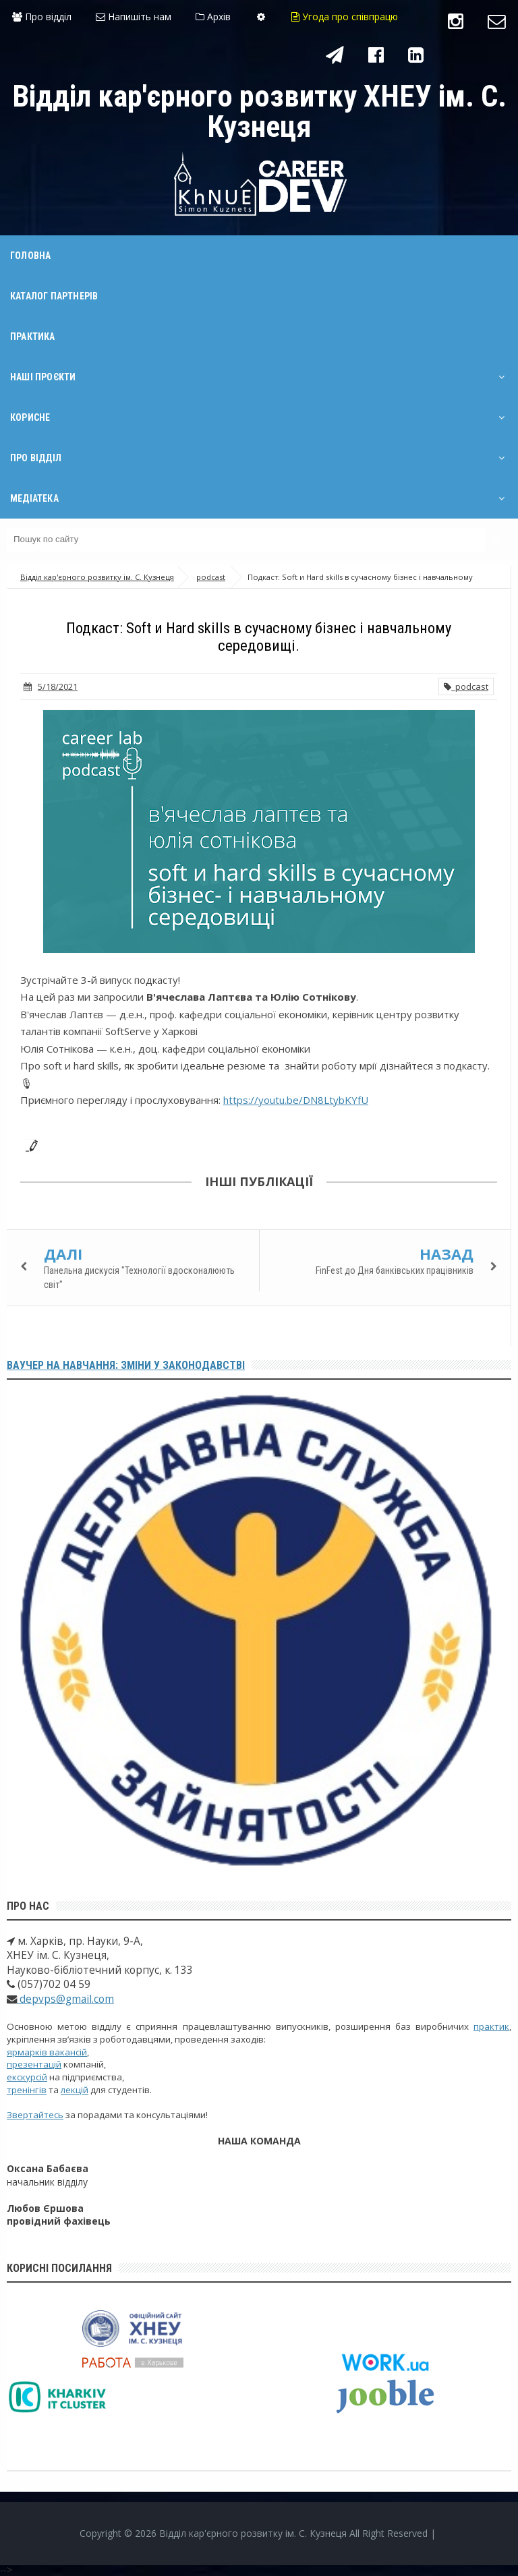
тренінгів (27, 2090)
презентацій (34, 2064)
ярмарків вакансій (47, 2052)
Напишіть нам (133, 16)
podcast (466, 686)
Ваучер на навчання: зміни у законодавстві (126, 1365)
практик (491, 2026)
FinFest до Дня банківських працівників (394, 1270)
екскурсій (27, 2077)
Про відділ (41, 16)
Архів (213, 16)
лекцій (74, 2090)
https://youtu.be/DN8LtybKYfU (295, 1100)
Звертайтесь (35, 2115)
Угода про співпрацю (344, 16)
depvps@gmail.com (65, 1999)
